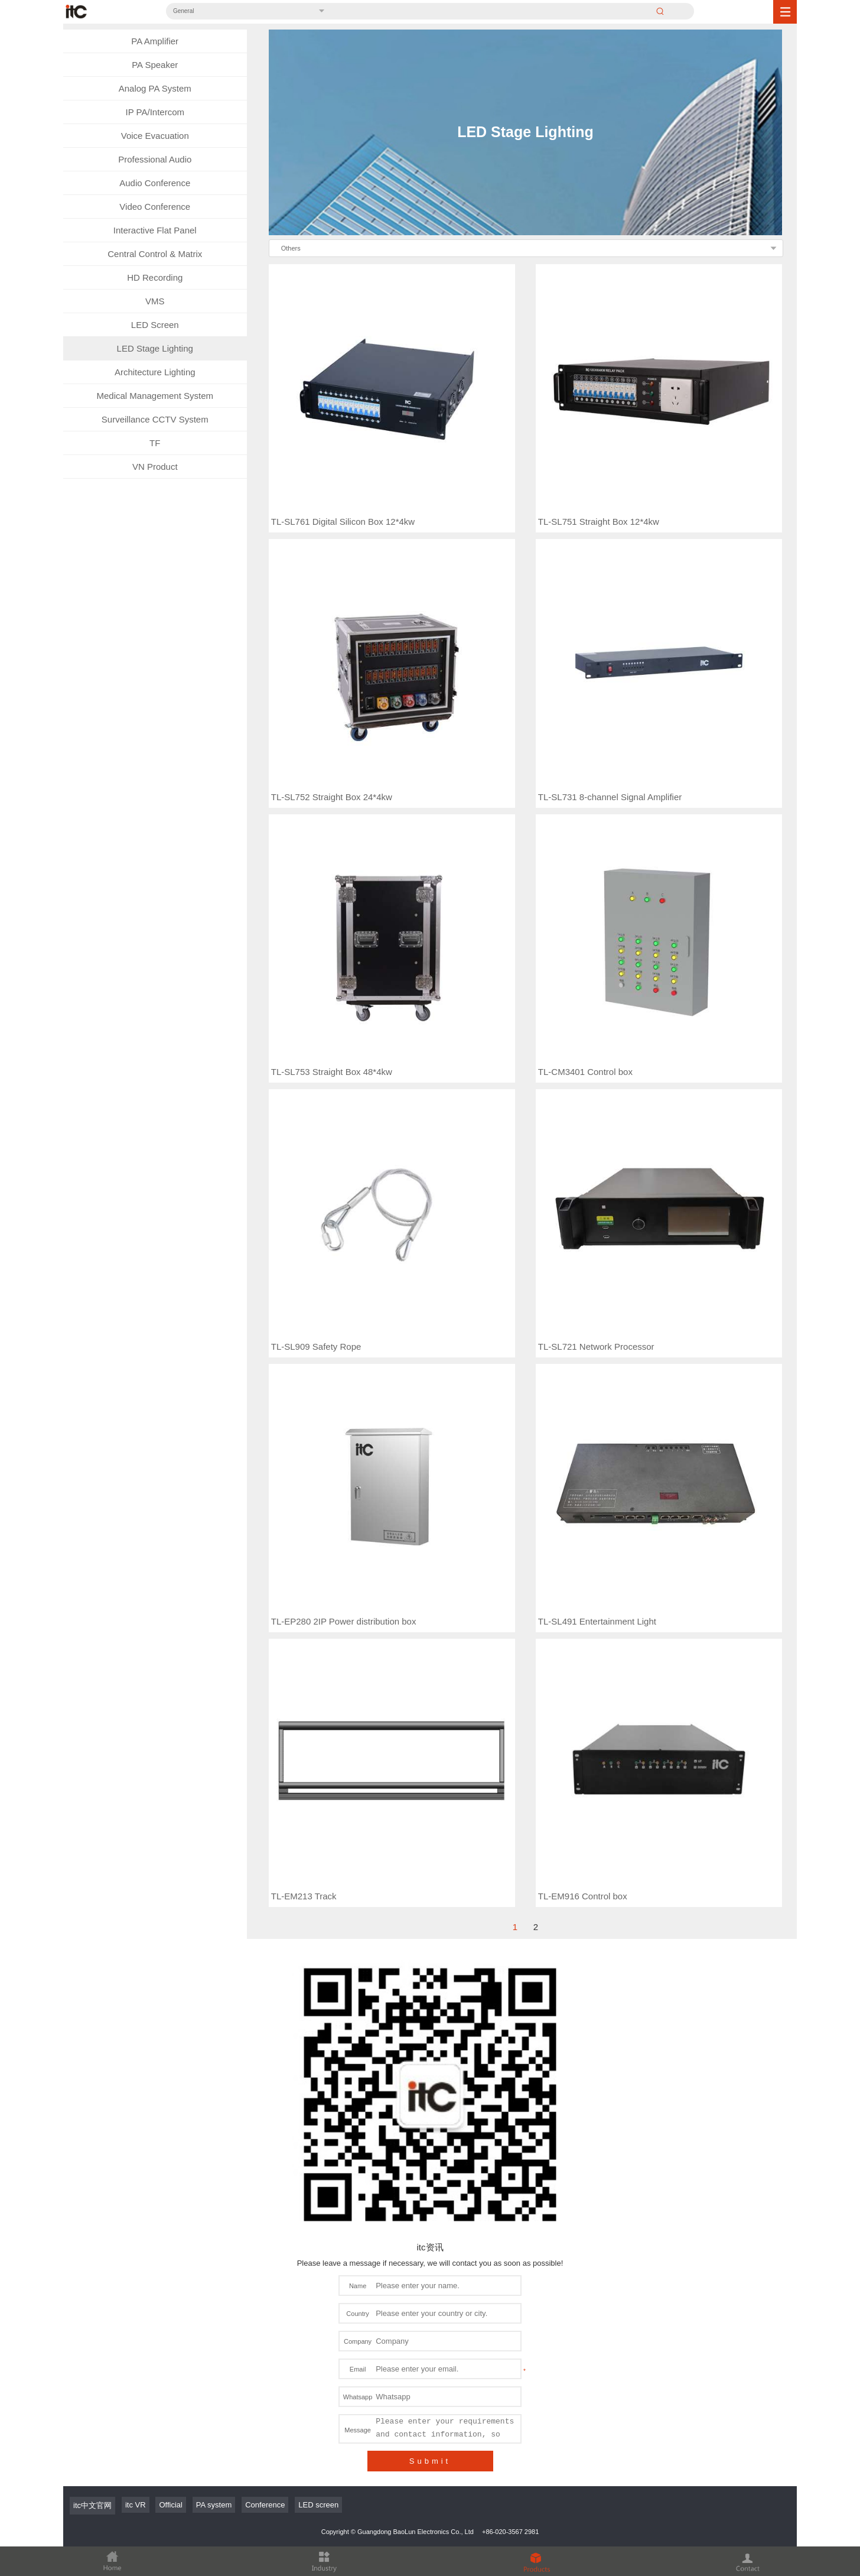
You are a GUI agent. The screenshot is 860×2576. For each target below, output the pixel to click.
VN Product (155, 467)
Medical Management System (154, 396)
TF (154, 443)
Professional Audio (154, 159)
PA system (214, 2179)
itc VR (135, 2179)
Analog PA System (155, 88)
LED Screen (155, 325)
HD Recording (155, 277)
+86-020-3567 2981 (510, 2206)
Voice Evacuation (155, 136)
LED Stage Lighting (155, 348)
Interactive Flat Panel (155, 230)
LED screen (318, 2179)
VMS (155, 301)
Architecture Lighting (155, 372)
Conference (265, 2179)
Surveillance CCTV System (155, 419)
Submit (430, 2136)
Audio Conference (154, 183)
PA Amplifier (154, 41)
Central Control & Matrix (155, 254)
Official (171, 2179)
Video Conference (154, 207)
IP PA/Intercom (155, 112)
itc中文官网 (92, 2180)
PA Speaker (155, 65)
